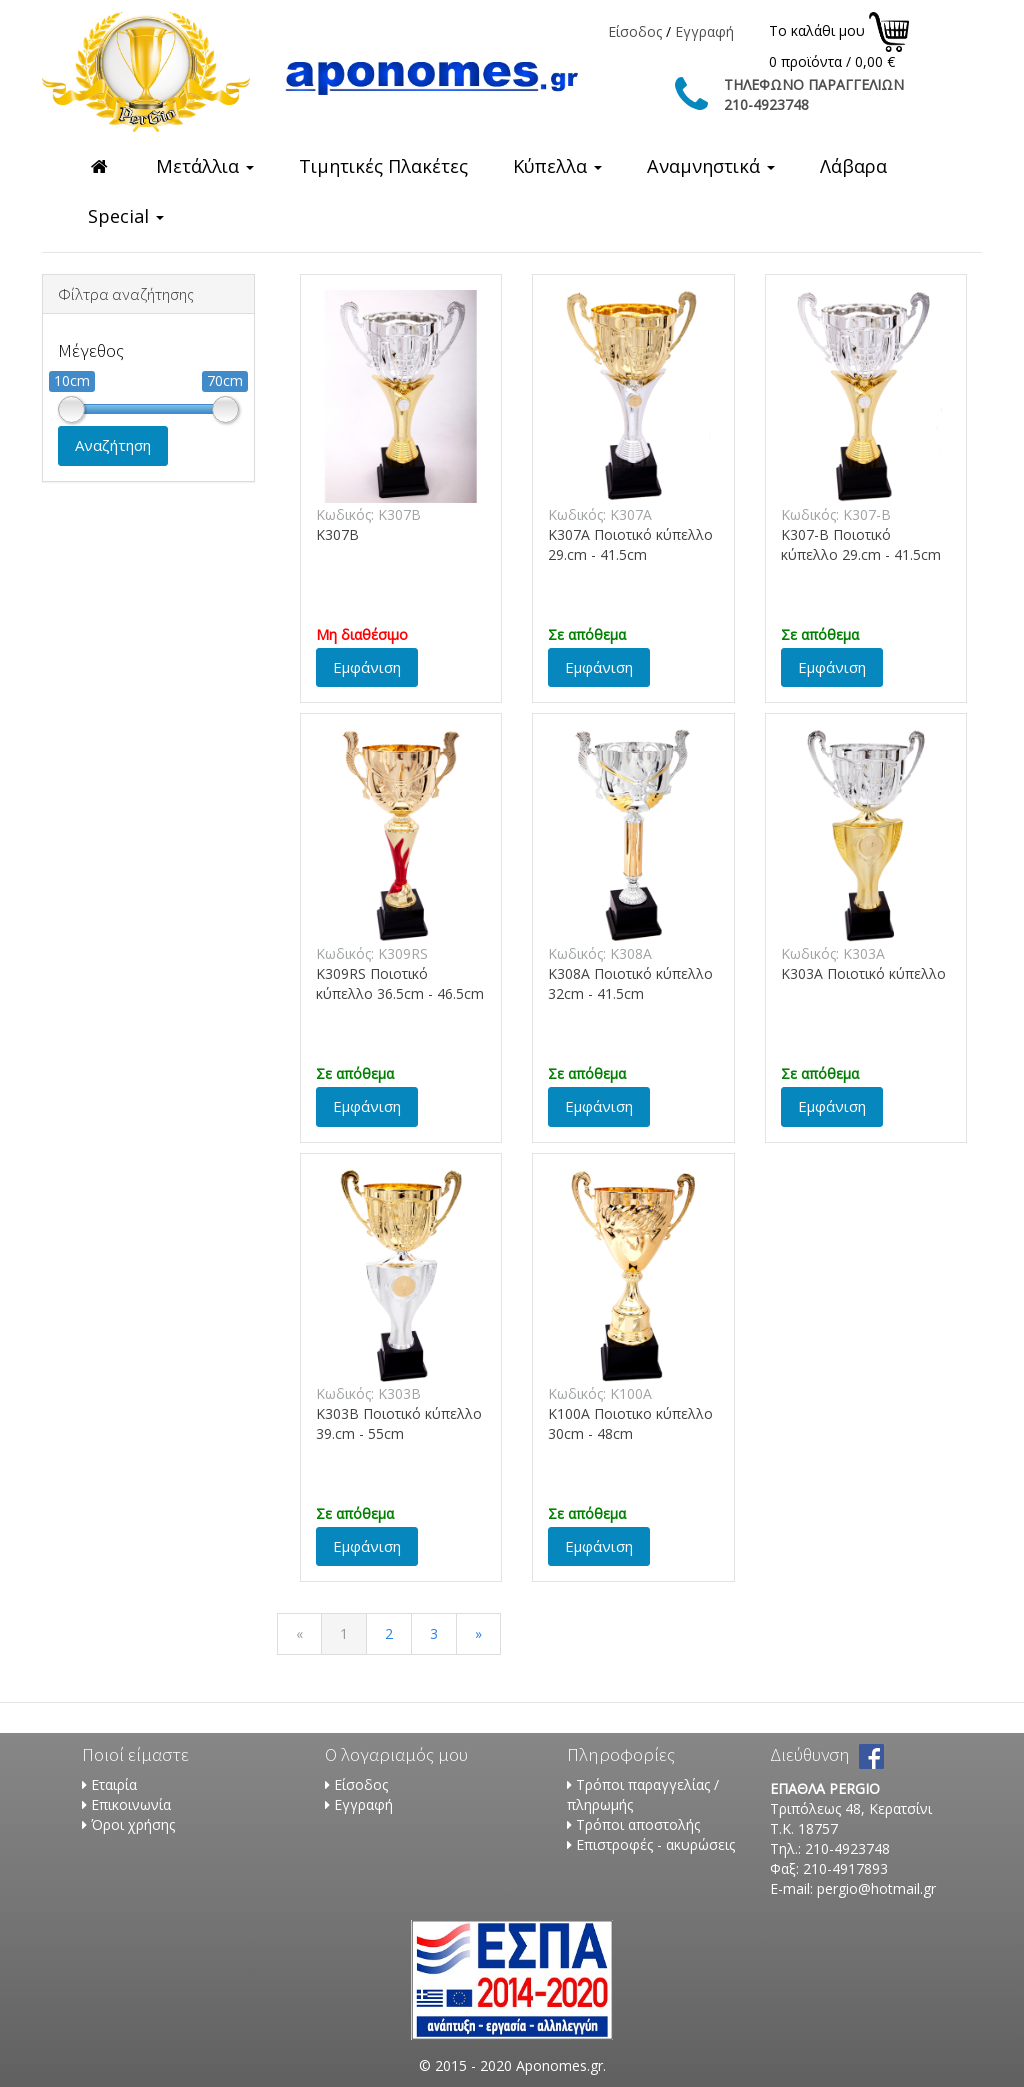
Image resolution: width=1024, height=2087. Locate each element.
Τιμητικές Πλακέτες (383, 166)
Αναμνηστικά (711, 166)
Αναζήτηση (113, 445)
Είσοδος (635, 31)
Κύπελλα (557, 166)
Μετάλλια (205, 166)
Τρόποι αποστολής (638, 1824)
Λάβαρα (853, 166)
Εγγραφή (704, 31)
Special (126, 216)
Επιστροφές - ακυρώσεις (655, 1844)
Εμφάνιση (367, 667)
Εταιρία (114, 1784)
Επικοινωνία (131, 1804)
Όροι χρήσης (133, 1824)
